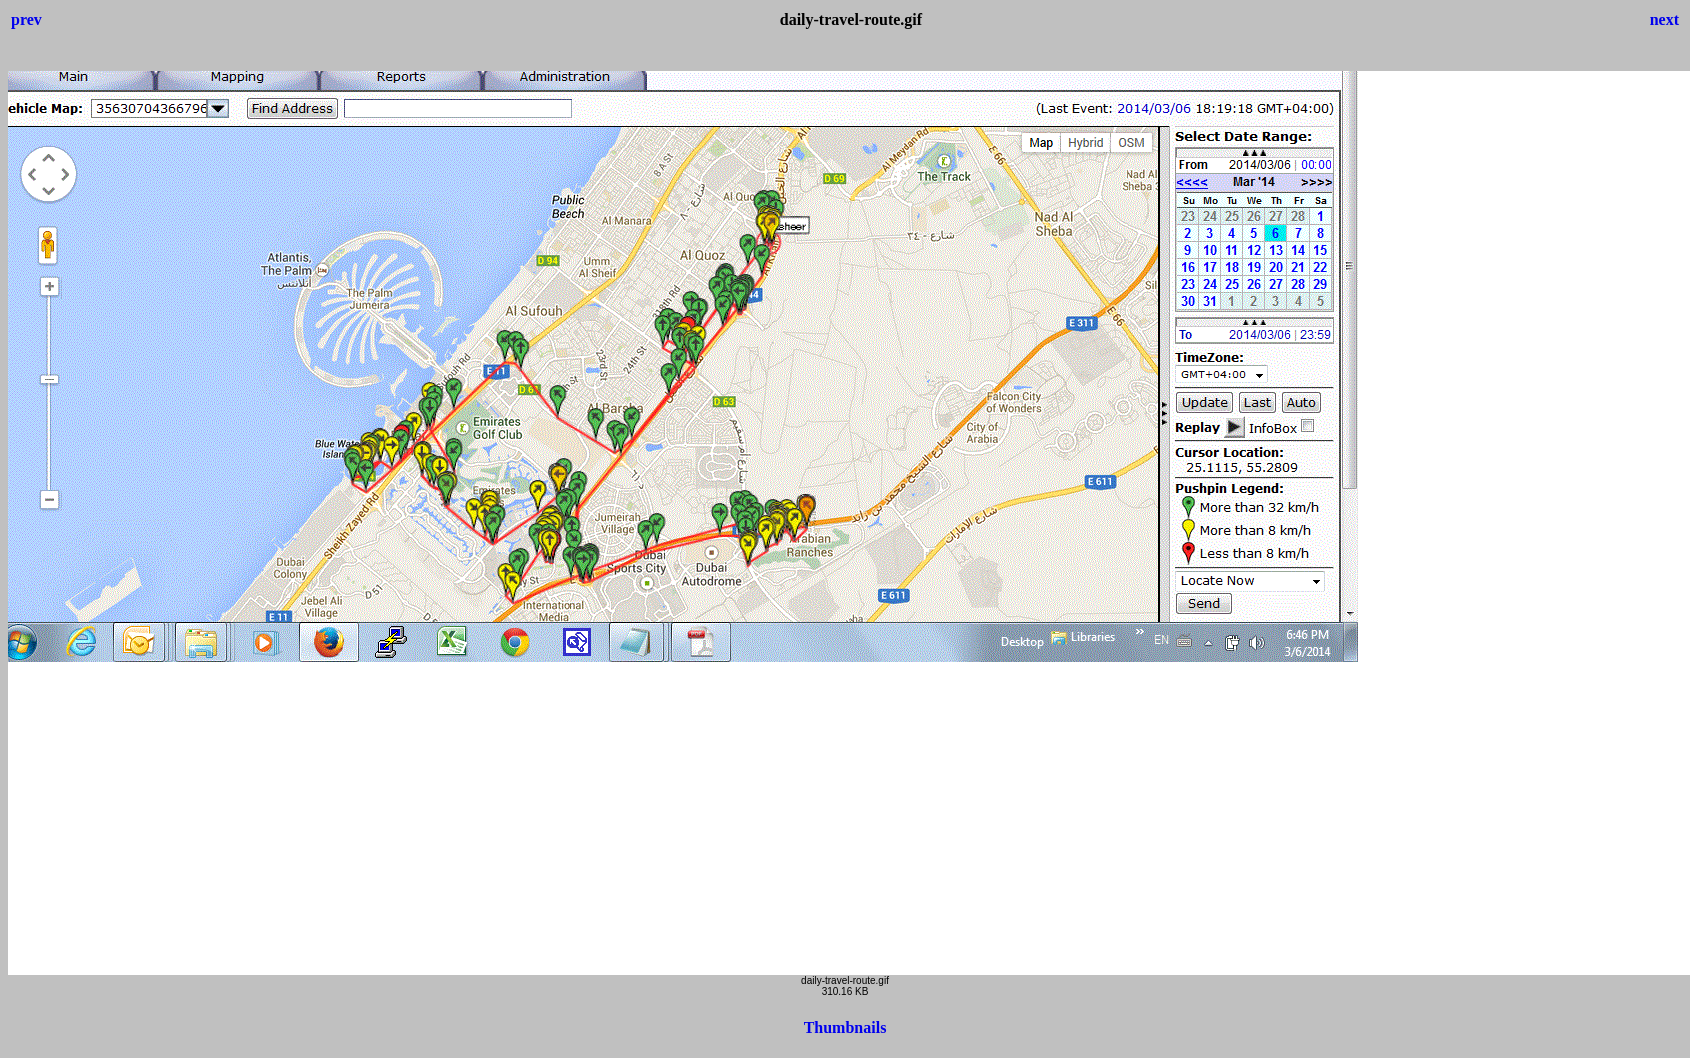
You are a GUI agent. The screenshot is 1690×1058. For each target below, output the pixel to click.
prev (26, 19)
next (1664, 19)
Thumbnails (845, 1027)
